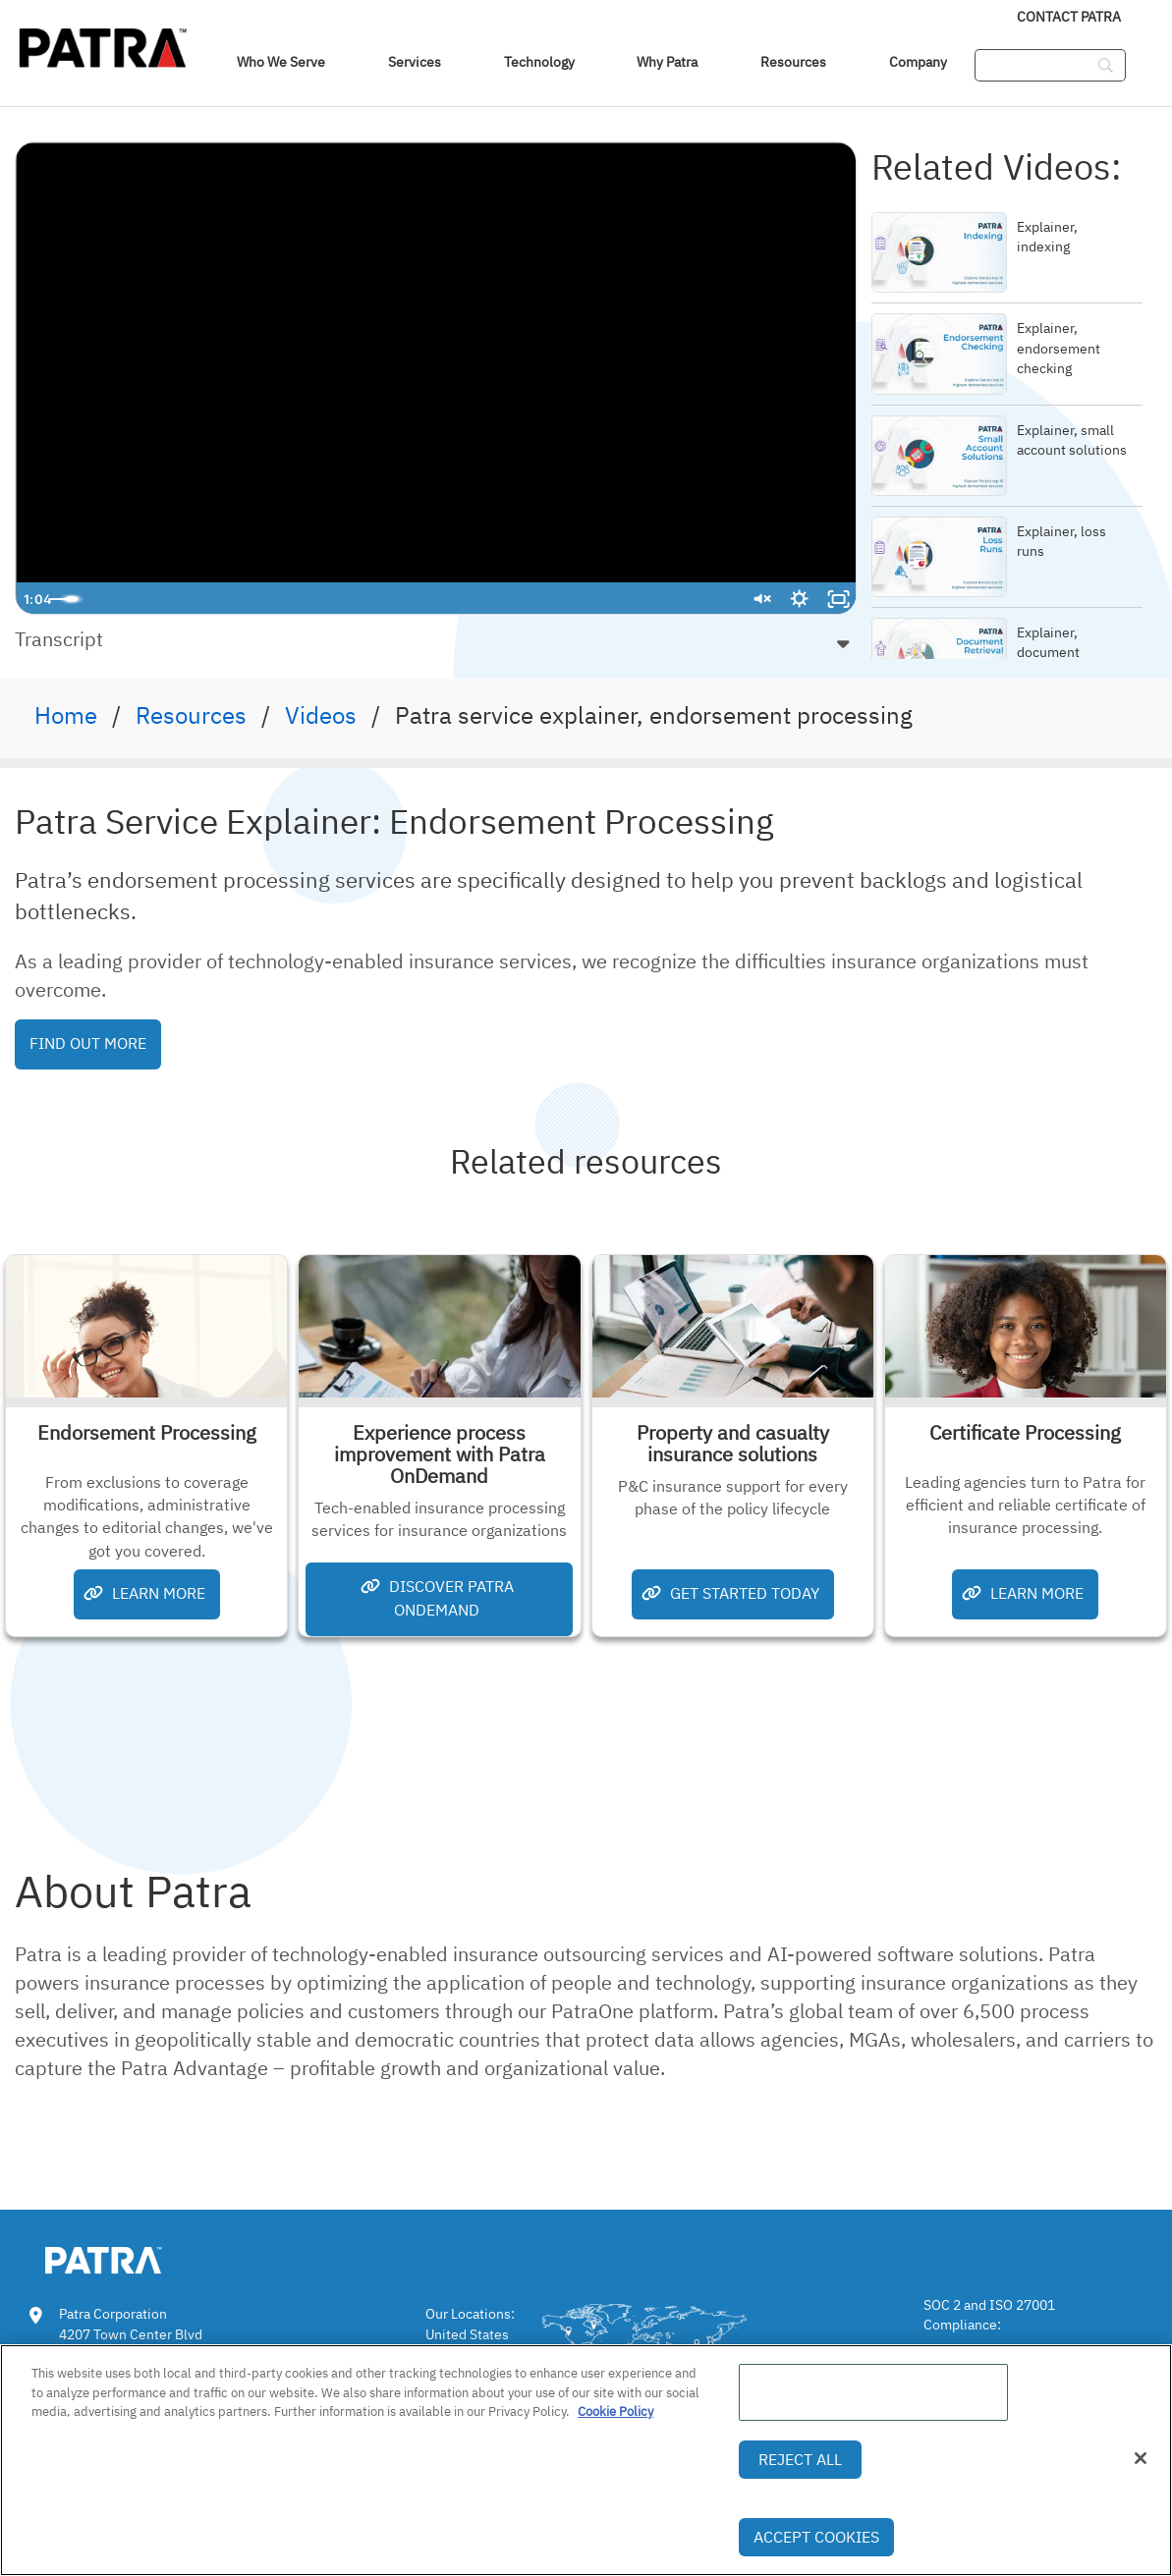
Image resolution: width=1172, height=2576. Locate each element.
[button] (436, 639)
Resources (191, 715)
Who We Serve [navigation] (281, 62)
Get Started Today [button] (730, 1593)
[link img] (132, 2257)
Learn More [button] (144, 1593)
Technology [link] (539, 62)
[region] (586, 2460)
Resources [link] (793, 62)
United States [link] (467, 2334)
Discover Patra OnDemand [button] (437, 1597)
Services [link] (414, 62)
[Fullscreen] (838, 599)
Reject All (800, 2459)
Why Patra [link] (667, 62)
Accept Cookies (816, 2537)
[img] (103, 44)
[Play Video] (35, 599)
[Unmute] (759, 599)
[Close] (1140, 2458)
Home (65, 715)
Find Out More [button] (87, 1043)
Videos (321, 715)
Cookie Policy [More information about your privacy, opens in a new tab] (615, 2411)
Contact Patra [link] (1069, 17)
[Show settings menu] (798, 599)
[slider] (416, 599)
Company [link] (918, 62)
